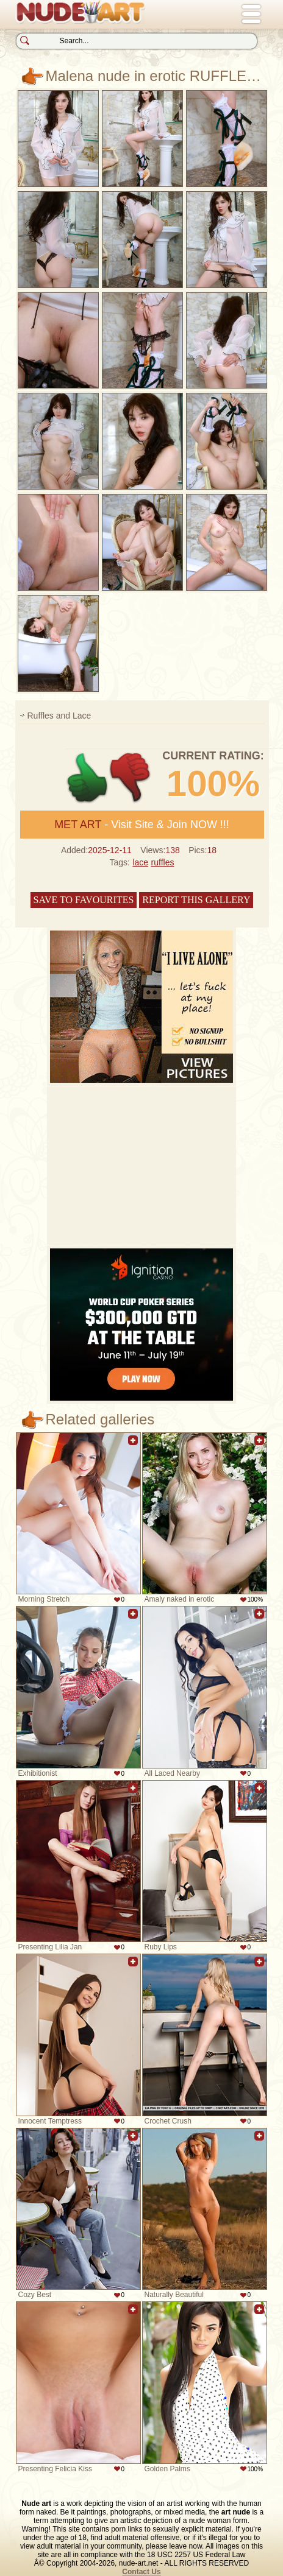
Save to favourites (84, 900)
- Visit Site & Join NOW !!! (141, 824)
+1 (87, 778)
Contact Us (141, 2571)
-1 (130, 778)
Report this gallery (196, 900)
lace (140, 862)
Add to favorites (133, 1446)
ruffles (162, 862)
